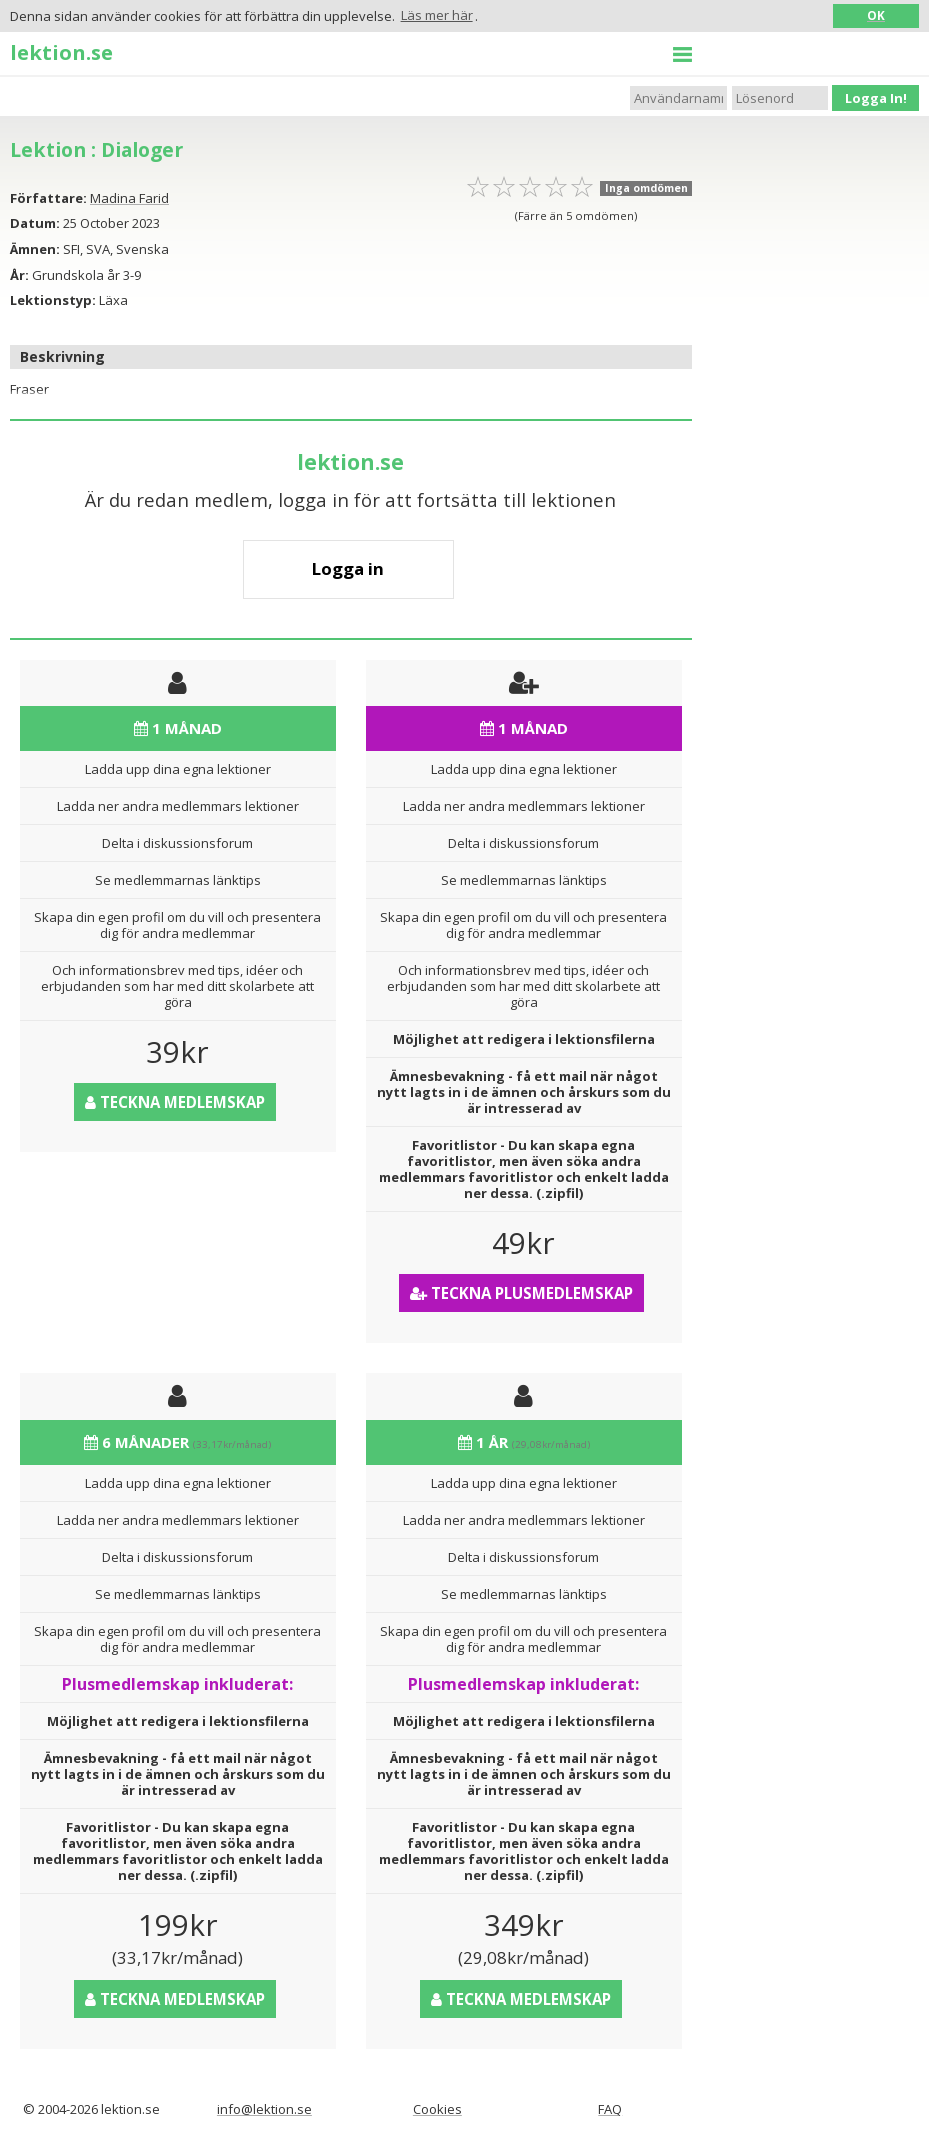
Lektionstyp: (53, 300)
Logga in (348, 568)
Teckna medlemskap (175, 1102)
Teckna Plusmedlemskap (521, 1293)
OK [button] (876, 15)
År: (19, 275)
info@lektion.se (264, 2109)
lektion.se (61, 52)
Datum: (35, 223)
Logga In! (876, 98)
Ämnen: (35, 249)
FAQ (610, 2109)
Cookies (437, 2109)
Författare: (48, 198)
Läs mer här (437, 15)
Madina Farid (129, 198)
